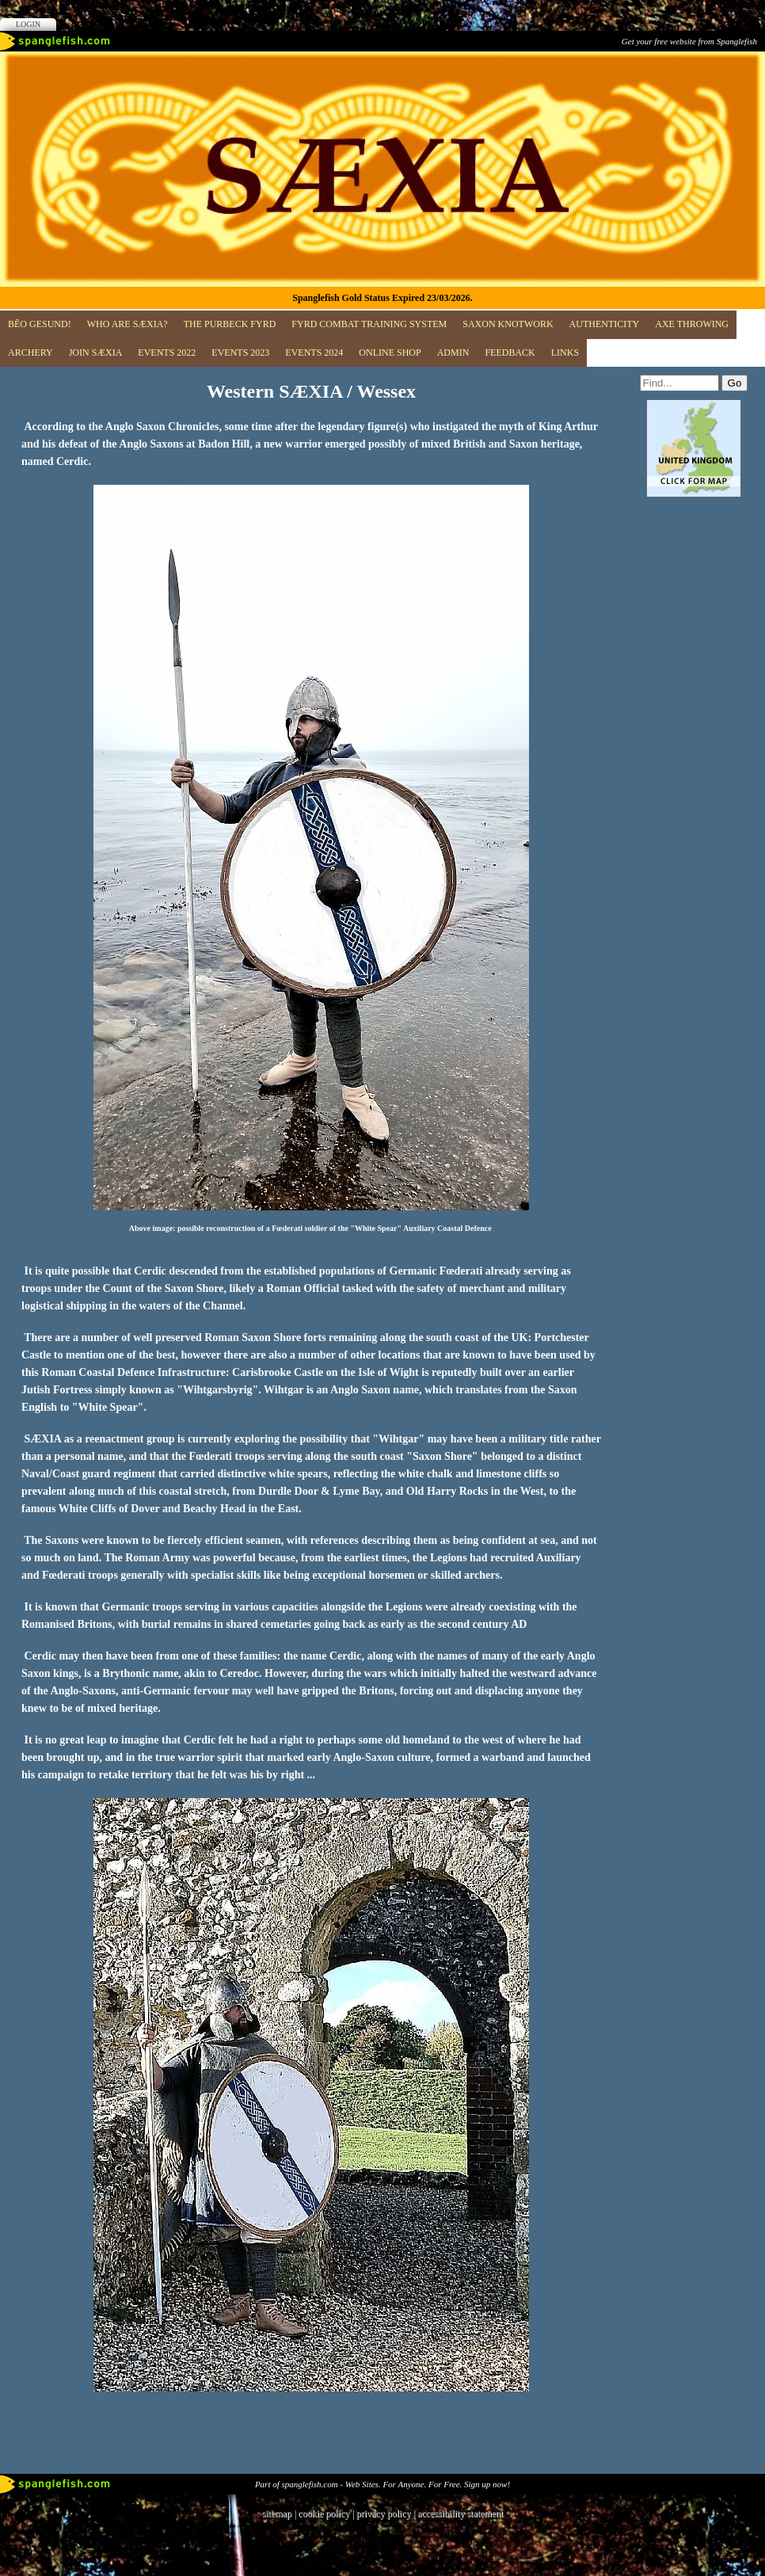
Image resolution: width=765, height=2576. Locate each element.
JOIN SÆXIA (96, 352)
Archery (30, 352)
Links (565, 352)
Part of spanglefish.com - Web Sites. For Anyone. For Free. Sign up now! (382, 2484)
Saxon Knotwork (507, 324)
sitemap (276, 2513)
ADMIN (453, 352)
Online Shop (390, 352)
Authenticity (604, 324)
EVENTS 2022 (167, 352)
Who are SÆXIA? (127, 324)
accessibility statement (460, 2513)
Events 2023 (240, 352)
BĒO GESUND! (39, 324)
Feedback (510, 352)
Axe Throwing (692, 324)
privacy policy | (386, 2513)
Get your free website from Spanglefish (689, 41)
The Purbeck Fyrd (230, 324)
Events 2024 (314, 352)
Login (28, 24)
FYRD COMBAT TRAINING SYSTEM (369, 324)
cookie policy (323, 2513)
